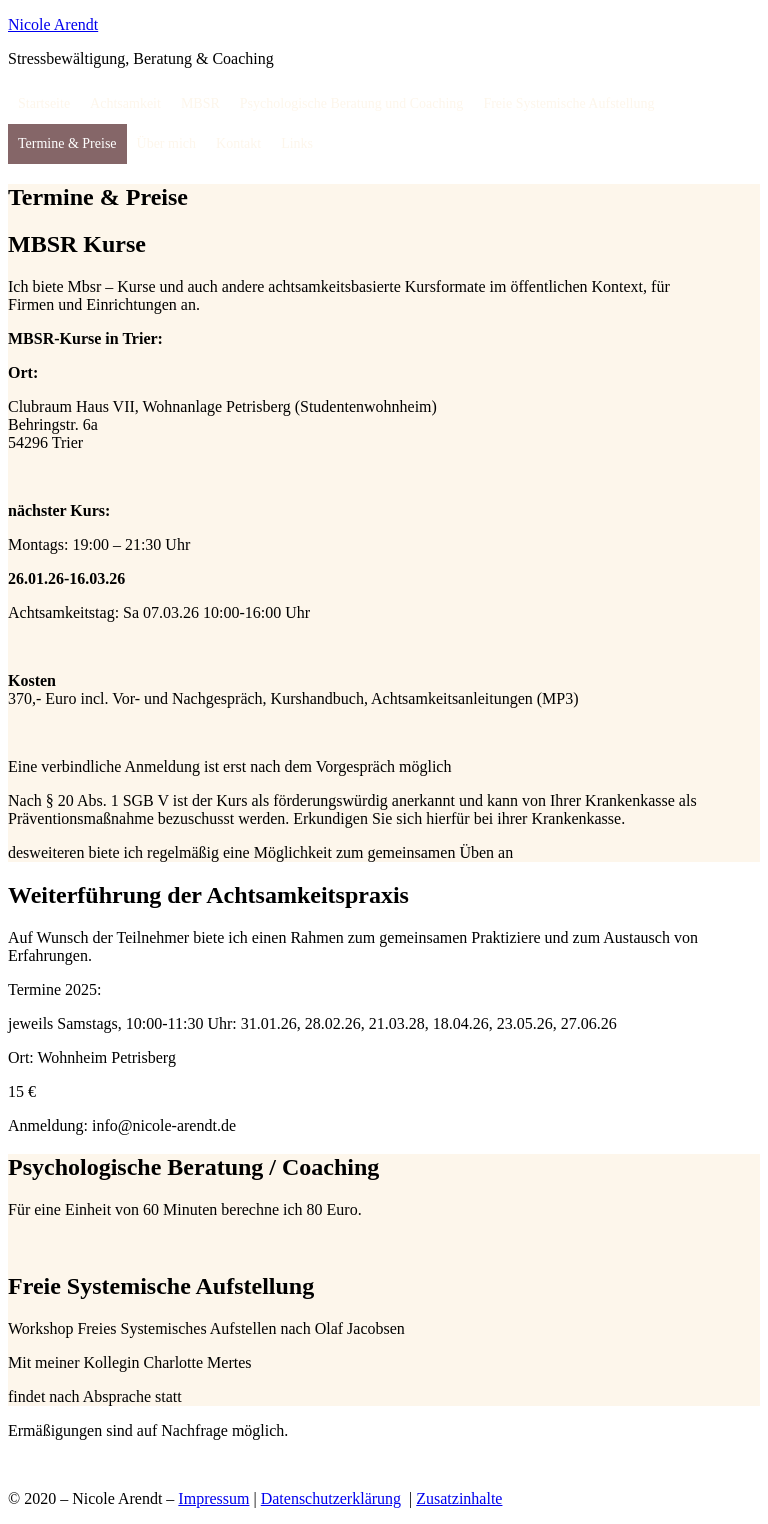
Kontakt (238, 143)
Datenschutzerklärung (331, 1498)
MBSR (200, 103)
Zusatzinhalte (459, 1498)
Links (297, 143)
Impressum (213, 1498)
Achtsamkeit (125, 103)
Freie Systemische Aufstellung (568, 103)
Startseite (44, 103)
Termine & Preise (67, 143)
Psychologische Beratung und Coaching (352, 103)
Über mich (166, 143)
